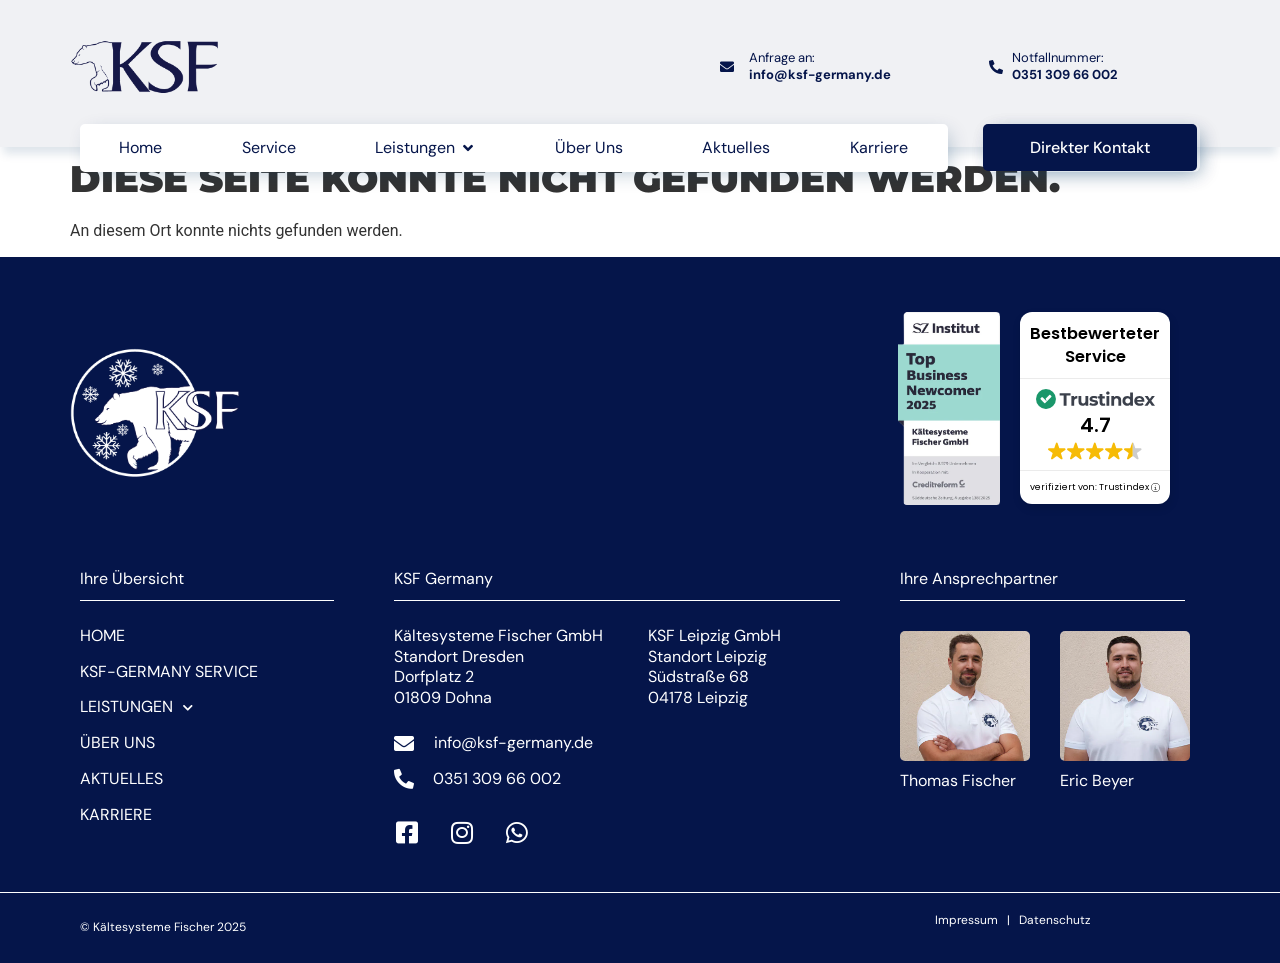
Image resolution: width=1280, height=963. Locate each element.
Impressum (966, 920)
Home (102, 635)
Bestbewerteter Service (1095, 345)
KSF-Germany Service (169, 671)
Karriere (116, 814)
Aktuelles (121, 778)
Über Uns (117, 742)
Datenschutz (1055, 920)
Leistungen (136, 707)
